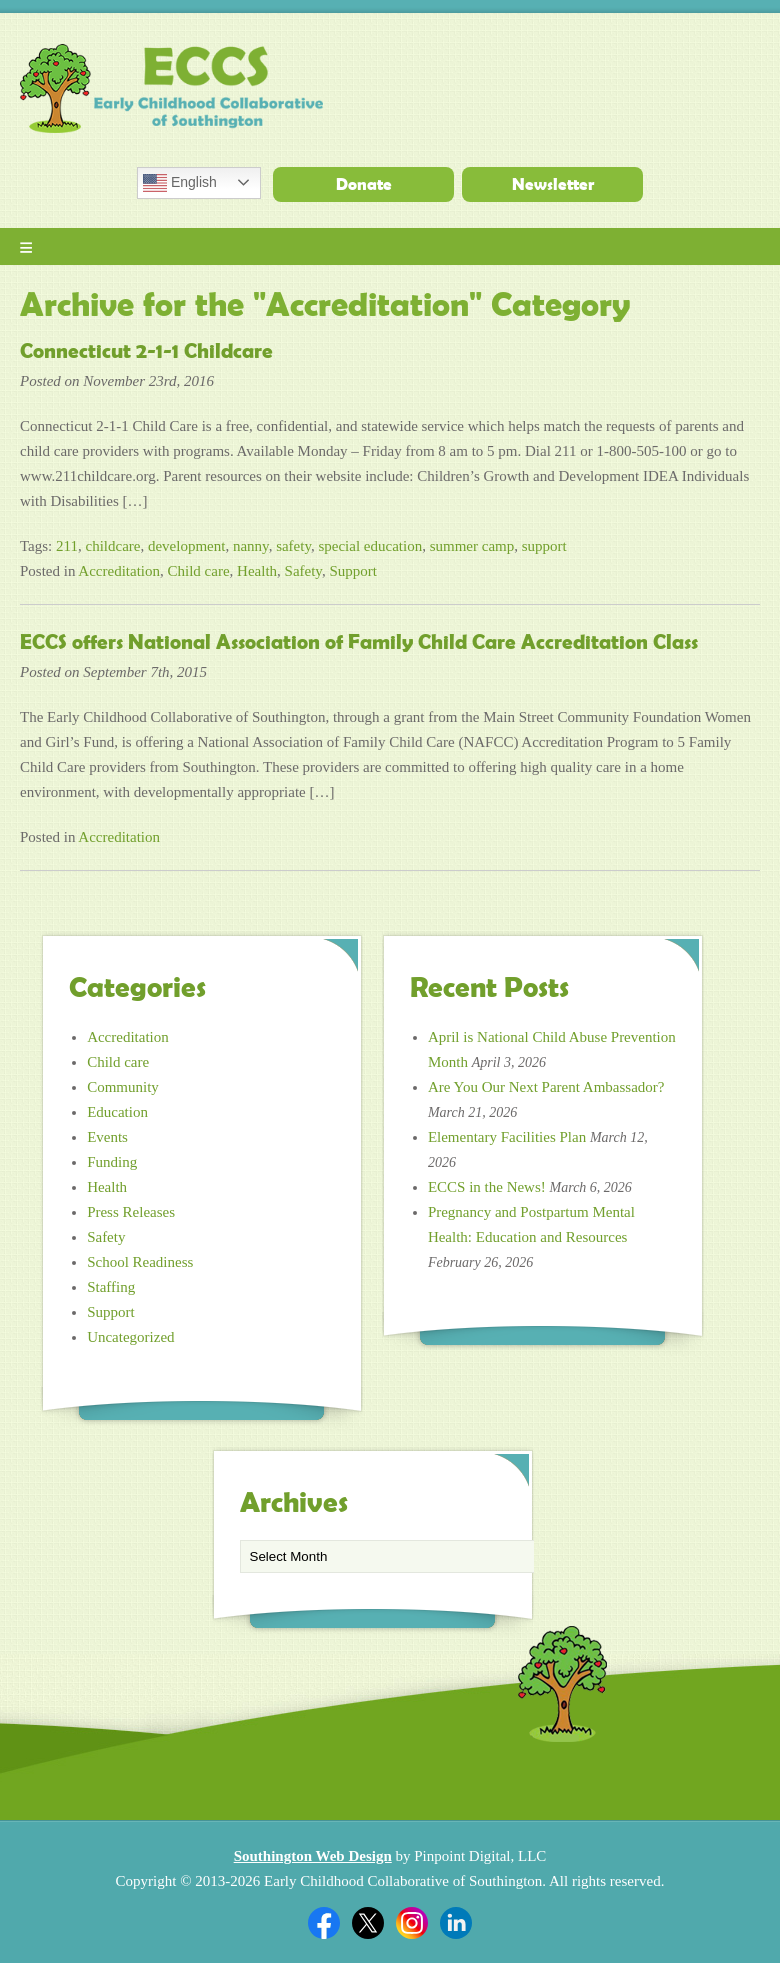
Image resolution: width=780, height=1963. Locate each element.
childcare (112, 546)
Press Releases (131, 1212)
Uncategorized (130, 1337)
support (544, 546)
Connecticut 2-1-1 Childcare (146, 351)
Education (117, 1112)
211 (67, 546)
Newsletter (553, 184)
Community (123, 1087)
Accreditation (119, 571)
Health (257, 571)
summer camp (472, 546)
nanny (251, 546)
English (180, 183)
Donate (364, 184)
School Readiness (140, 1262)
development (186, 546)
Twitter (368, 1923)
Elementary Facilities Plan (507, 1137)
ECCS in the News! (487, 1187)
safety (293, 546)
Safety (303, 571)
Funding (112, 1162)
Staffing (111, 1287)
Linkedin (456, 1923)
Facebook (324, 1923)
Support (353, 571)
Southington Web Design (313, 1856)
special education (370, 546)
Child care (199, 571)
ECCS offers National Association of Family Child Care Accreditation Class (359, 642)
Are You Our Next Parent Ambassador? (546, 1087)
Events (107, 1137)
